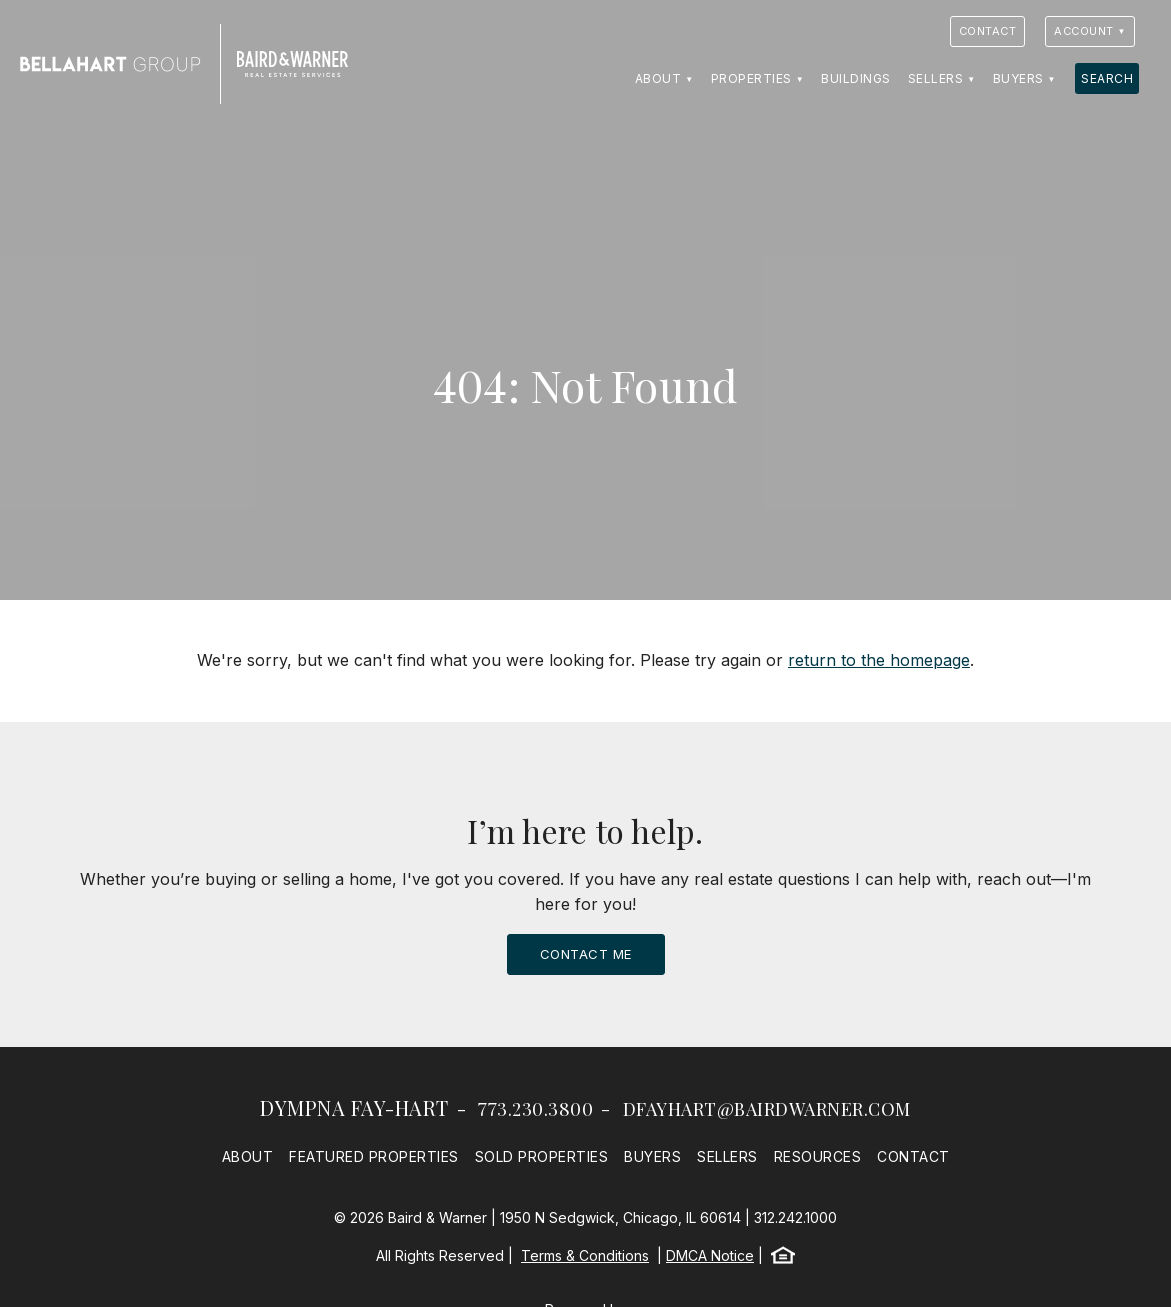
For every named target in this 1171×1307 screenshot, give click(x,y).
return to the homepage (879, 660)
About (658, 78)
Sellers (936, 78)
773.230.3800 (535, 1109)
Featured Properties (374, 1156)
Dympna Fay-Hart (354, 1107)
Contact (988, 31)
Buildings (856, 78)
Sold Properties (542, 1156)
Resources (818, 1156)
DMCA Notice (710, 1255)
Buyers (1018, 78)
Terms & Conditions (585, 1255)
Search (1107, 78)
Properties (751, 78)
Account (1084, 31)
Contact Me (586, 954)
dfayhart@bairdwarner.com (767, 1109)
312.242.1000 (795, 1217)
